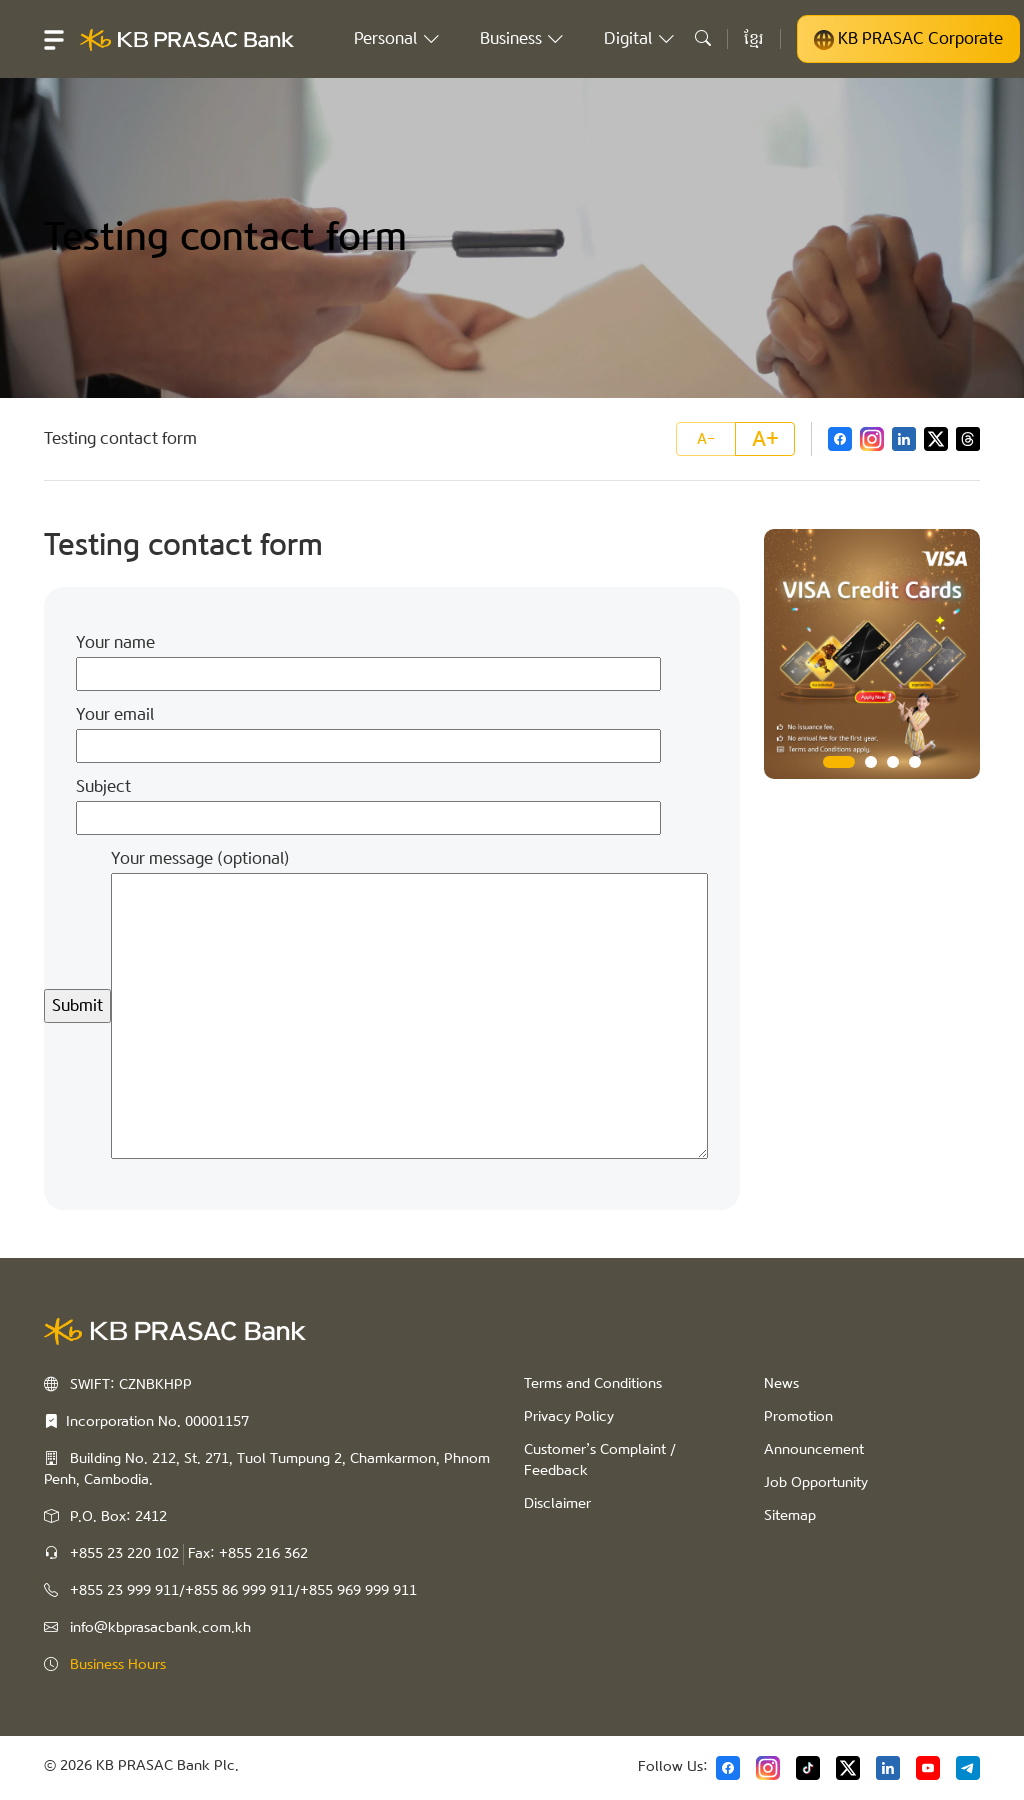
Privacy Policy (569, 1417)
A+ (765, 439)
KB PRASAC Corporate (908, 39)
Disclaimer (557, 1504)
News (781, 1384)
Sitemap (790, 1516)
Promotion (798, 1417)
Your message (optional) (409, 1006)
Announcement (814, 1450)
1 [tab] (839, 762)
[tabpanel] (872, 654)
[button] (54, 39)
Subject (368, 802)
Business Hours (118, 1665)
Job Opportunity (816, 1483)
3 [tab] (893, 762)
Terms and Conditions (593, 1384)
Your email (368, 730)
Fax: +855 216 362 (248, 1554)
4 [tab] (915, 762)
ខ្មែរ (754, 38)
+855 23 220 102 (124, 1554)
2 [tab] (871, 762)
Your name (368, 658)
